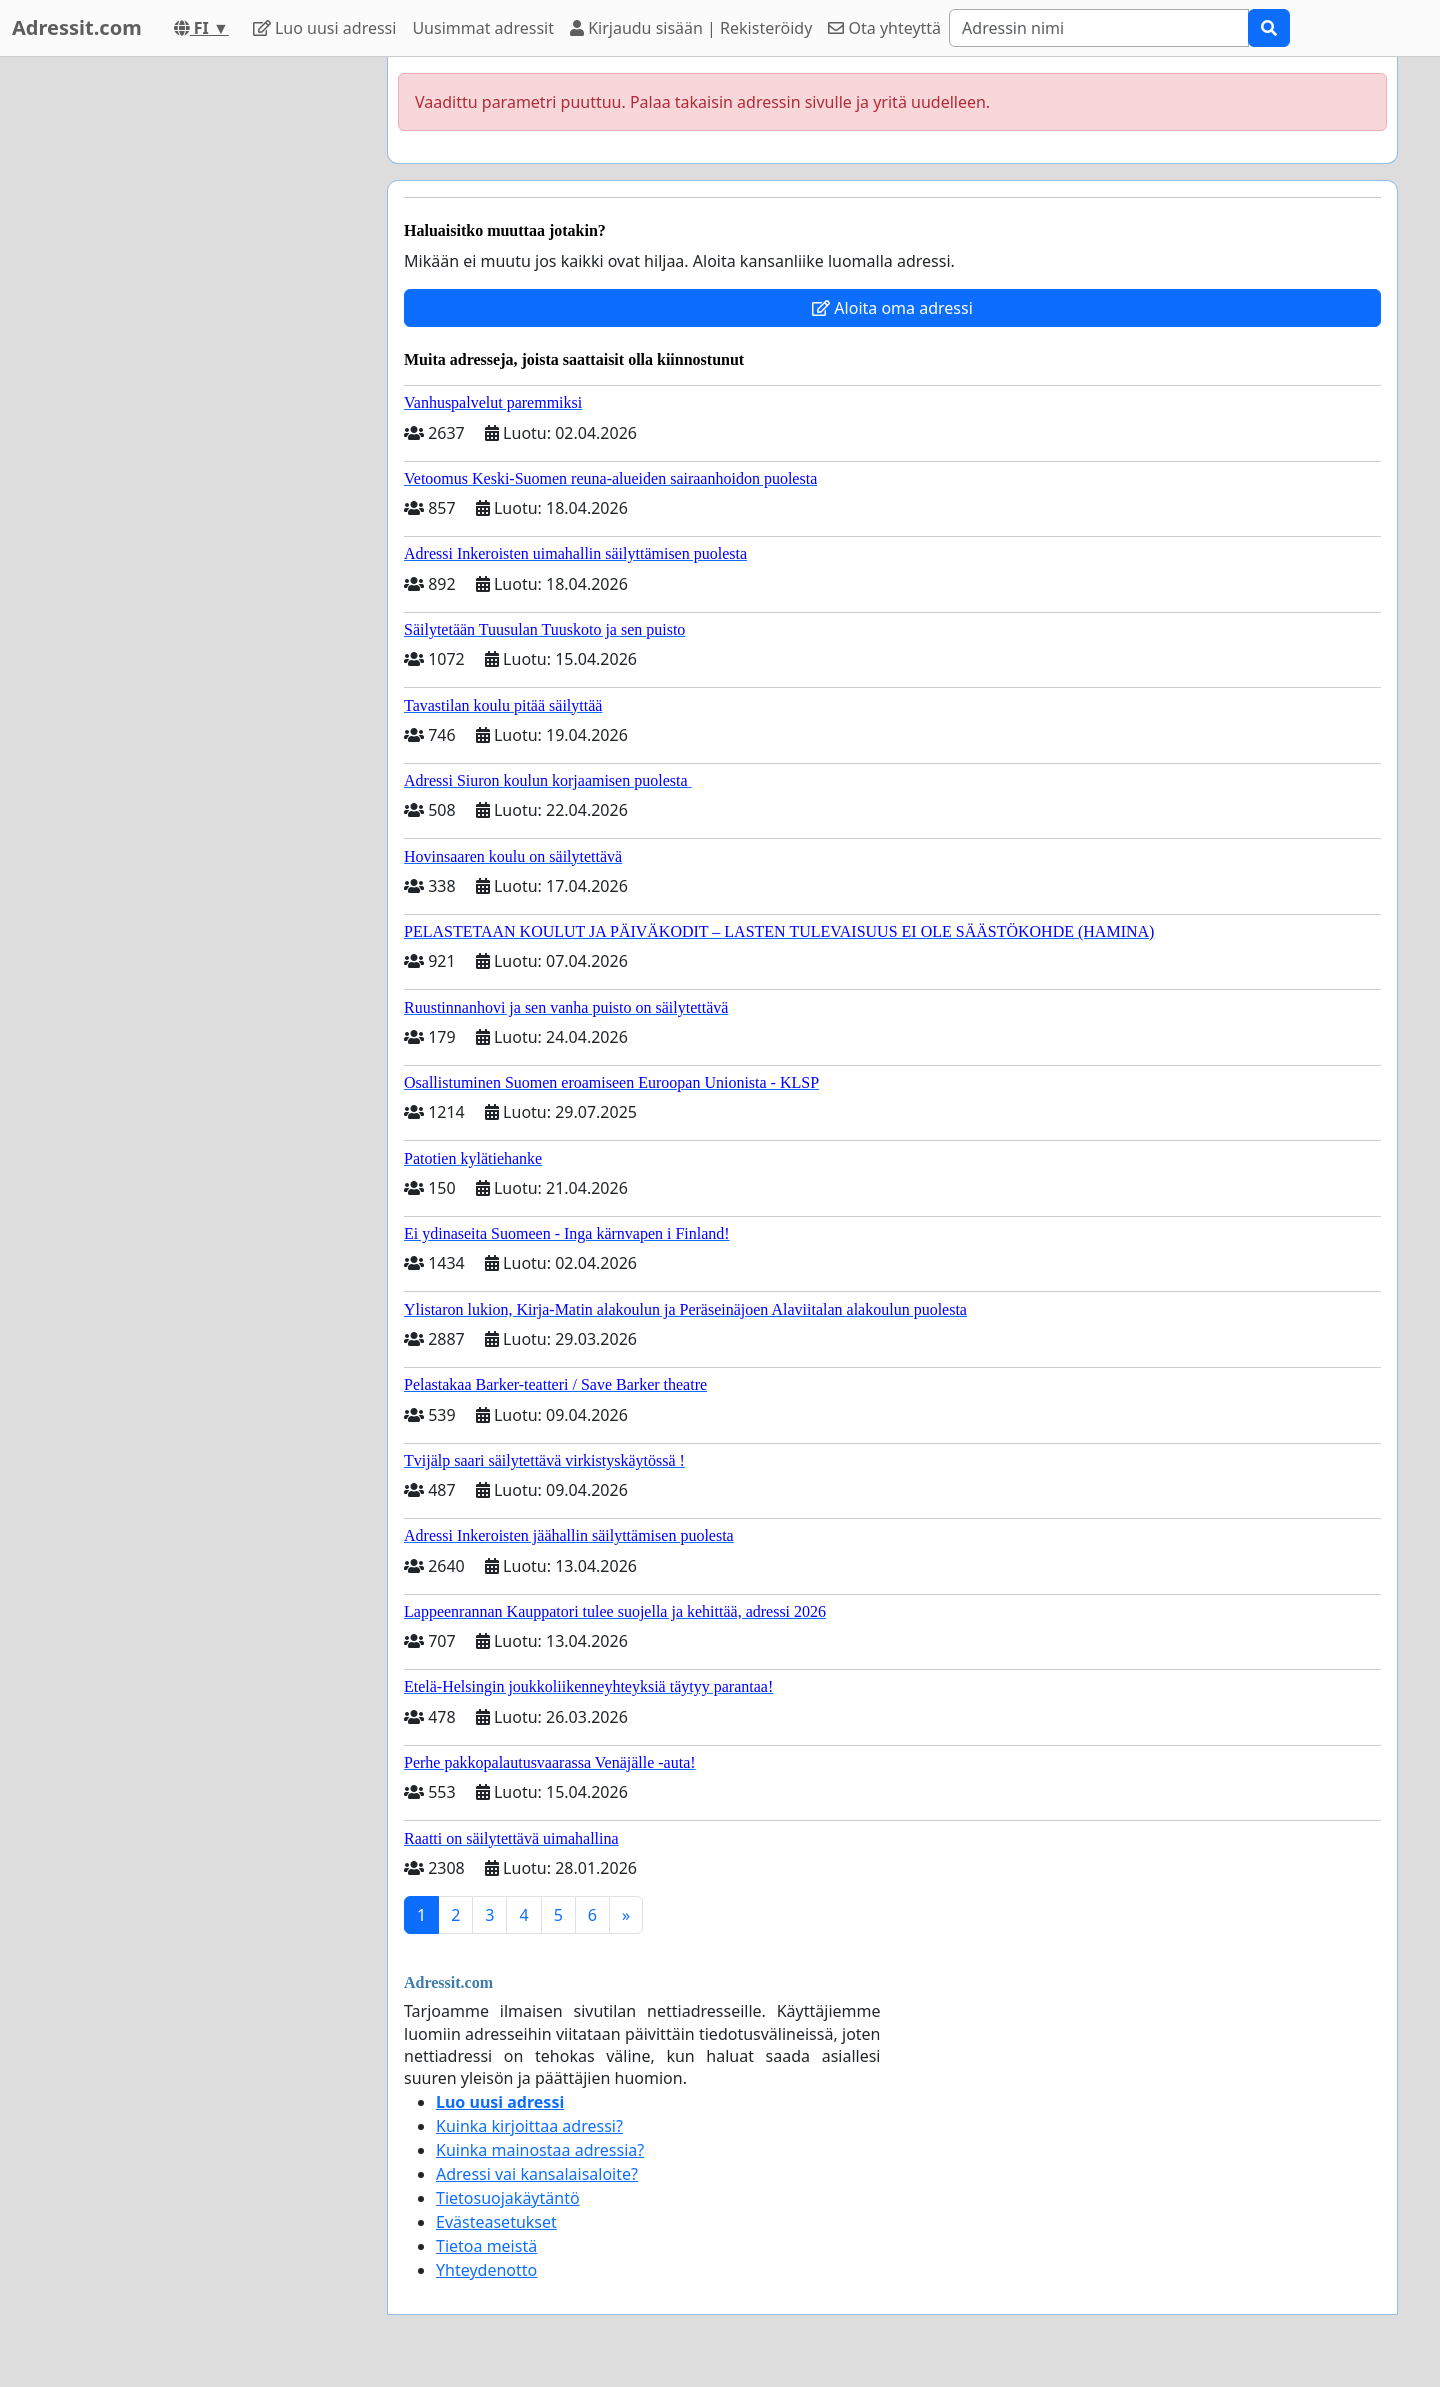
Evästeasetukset (496, 2222)
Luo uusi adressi (325, 28)
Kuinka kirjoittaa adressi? (529, 2126)
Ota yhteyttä (884, 28)
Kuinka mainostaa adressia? (540, 2150)
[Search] (1099, 28)
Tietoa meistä (486, 2246)
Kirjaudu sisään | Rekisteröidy (691, 28)
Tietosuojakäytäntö (508, 2198)
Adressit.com (77, 27)
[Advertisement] (192, 357)
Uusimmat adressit (483, 28)
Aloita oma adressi (892, 308)
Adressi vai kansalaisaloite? (537, 2174)
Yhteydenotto (486, 2270)
